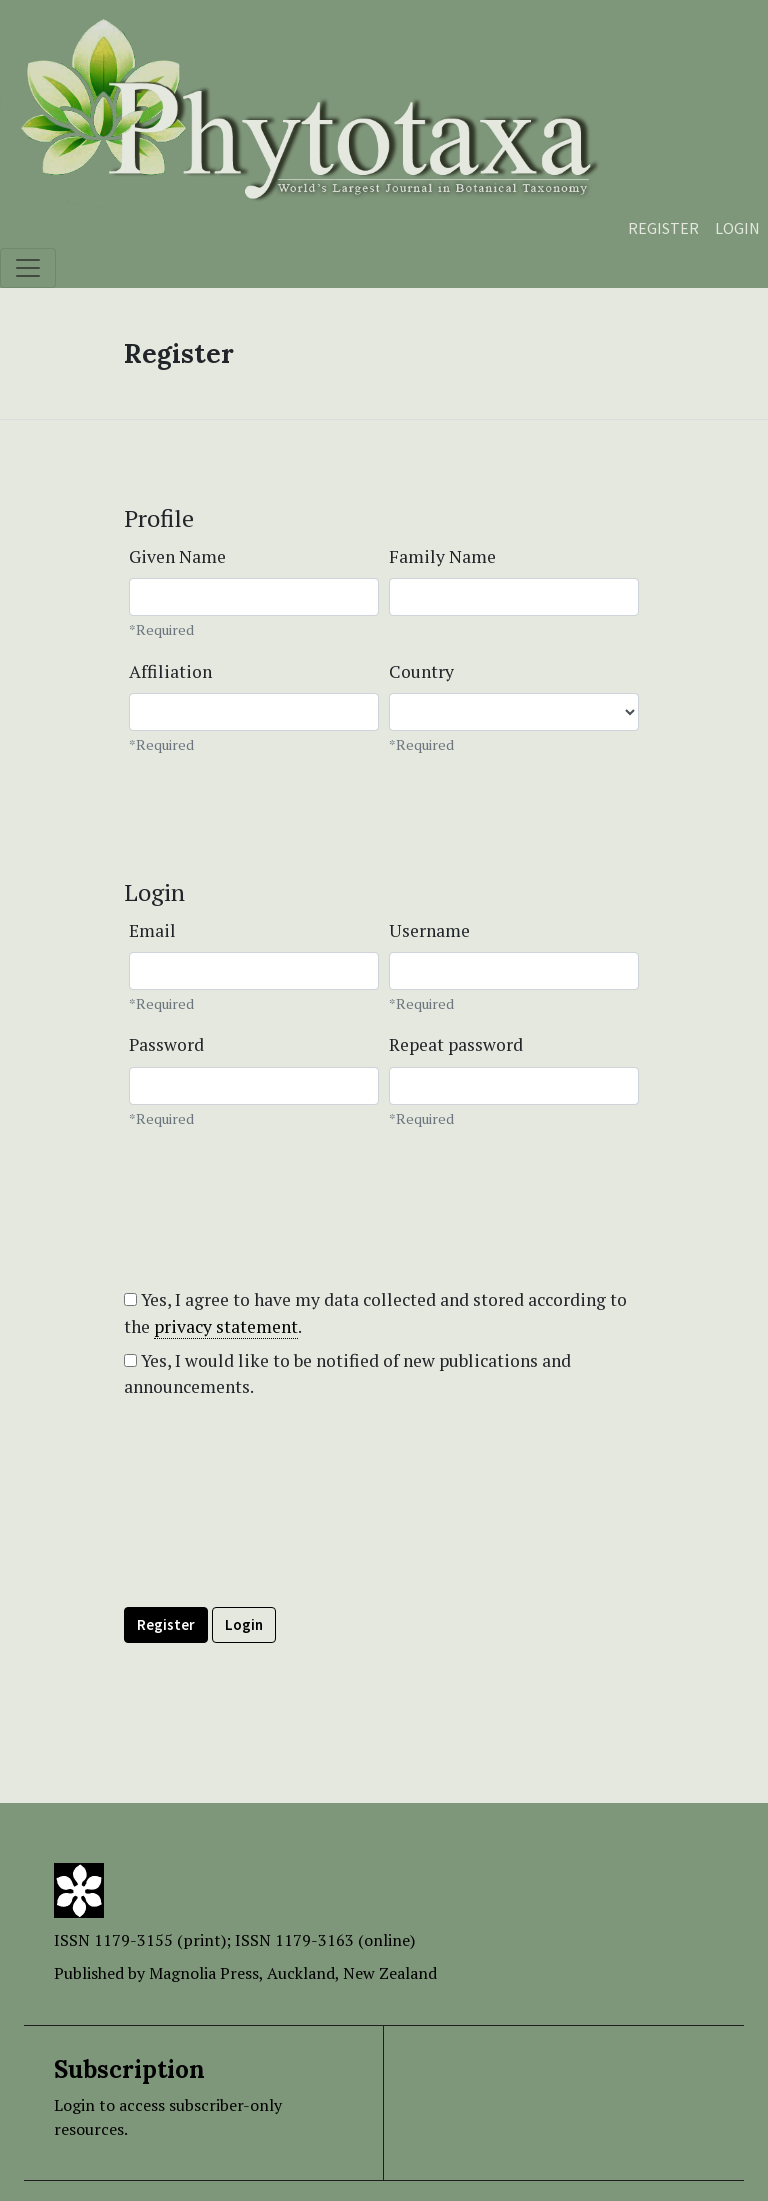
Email (152, 930)
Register (663, 228)
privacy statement (226, 1326)
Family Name (442, 556)
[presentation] (276, 1548)
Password (166, 1044)
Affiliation (170, 671)
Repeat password (456, 1044)
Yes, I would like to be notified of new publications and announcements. (347, 1373)
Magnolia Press (204, 1973)
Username (429, 930)
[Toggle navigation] (28, 268)
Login (737, 228)
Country (421, 671)
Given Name (177, 556)
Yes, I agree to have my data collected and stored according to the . (375, 1313)
